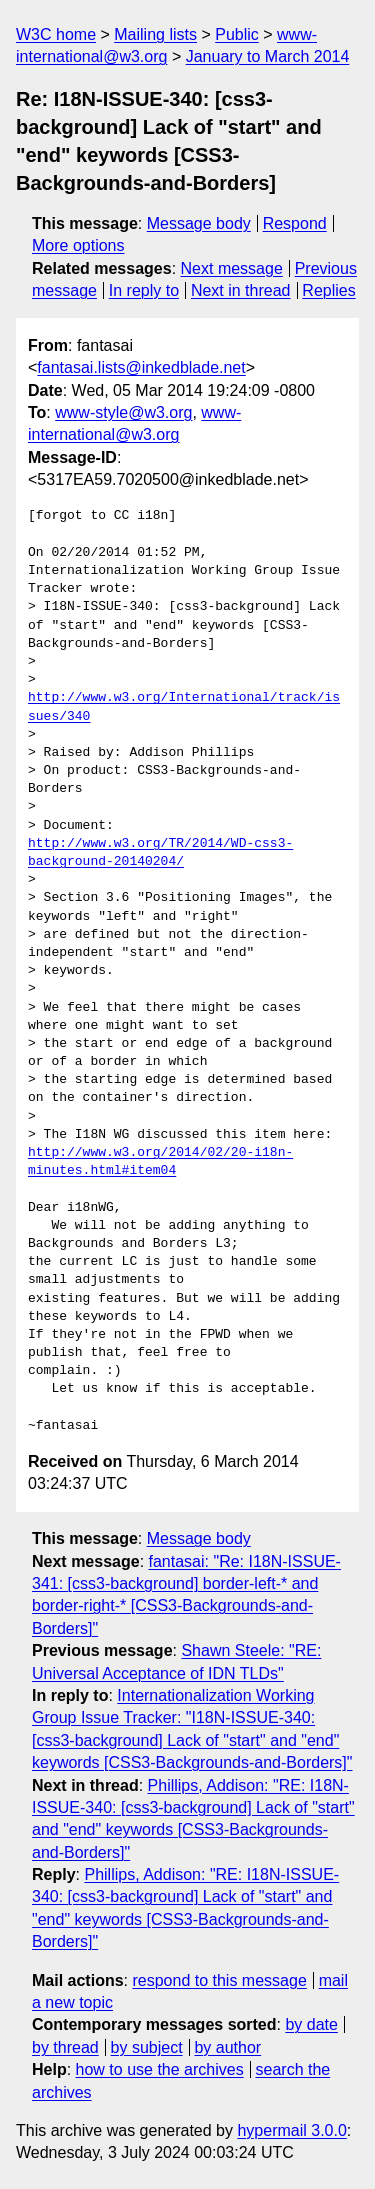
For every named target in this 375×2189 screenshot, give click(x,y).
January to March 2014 (268, 56)
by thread (65, 2047)
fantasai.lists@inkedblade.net (141, 367)
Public (237, 34)
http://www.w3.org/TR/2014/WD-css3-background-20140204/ (160, 853)
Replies (328, 290)
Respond (295, 223)
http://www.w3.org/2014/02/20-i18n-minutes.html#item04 (160, 1162)
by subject (147, 2047)
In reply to (144, 290)
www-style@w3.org (123, 412)
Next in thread (241, 290)
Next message (232, 268)
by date (311, 2024)
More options (78, 245)
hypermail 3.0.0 (291, 2130)
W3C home (56, 34)
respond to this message (219, 1980)
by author (227, 2047)
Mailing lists (155, 34)
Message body (199, 223)
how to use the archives (160, 2069)
